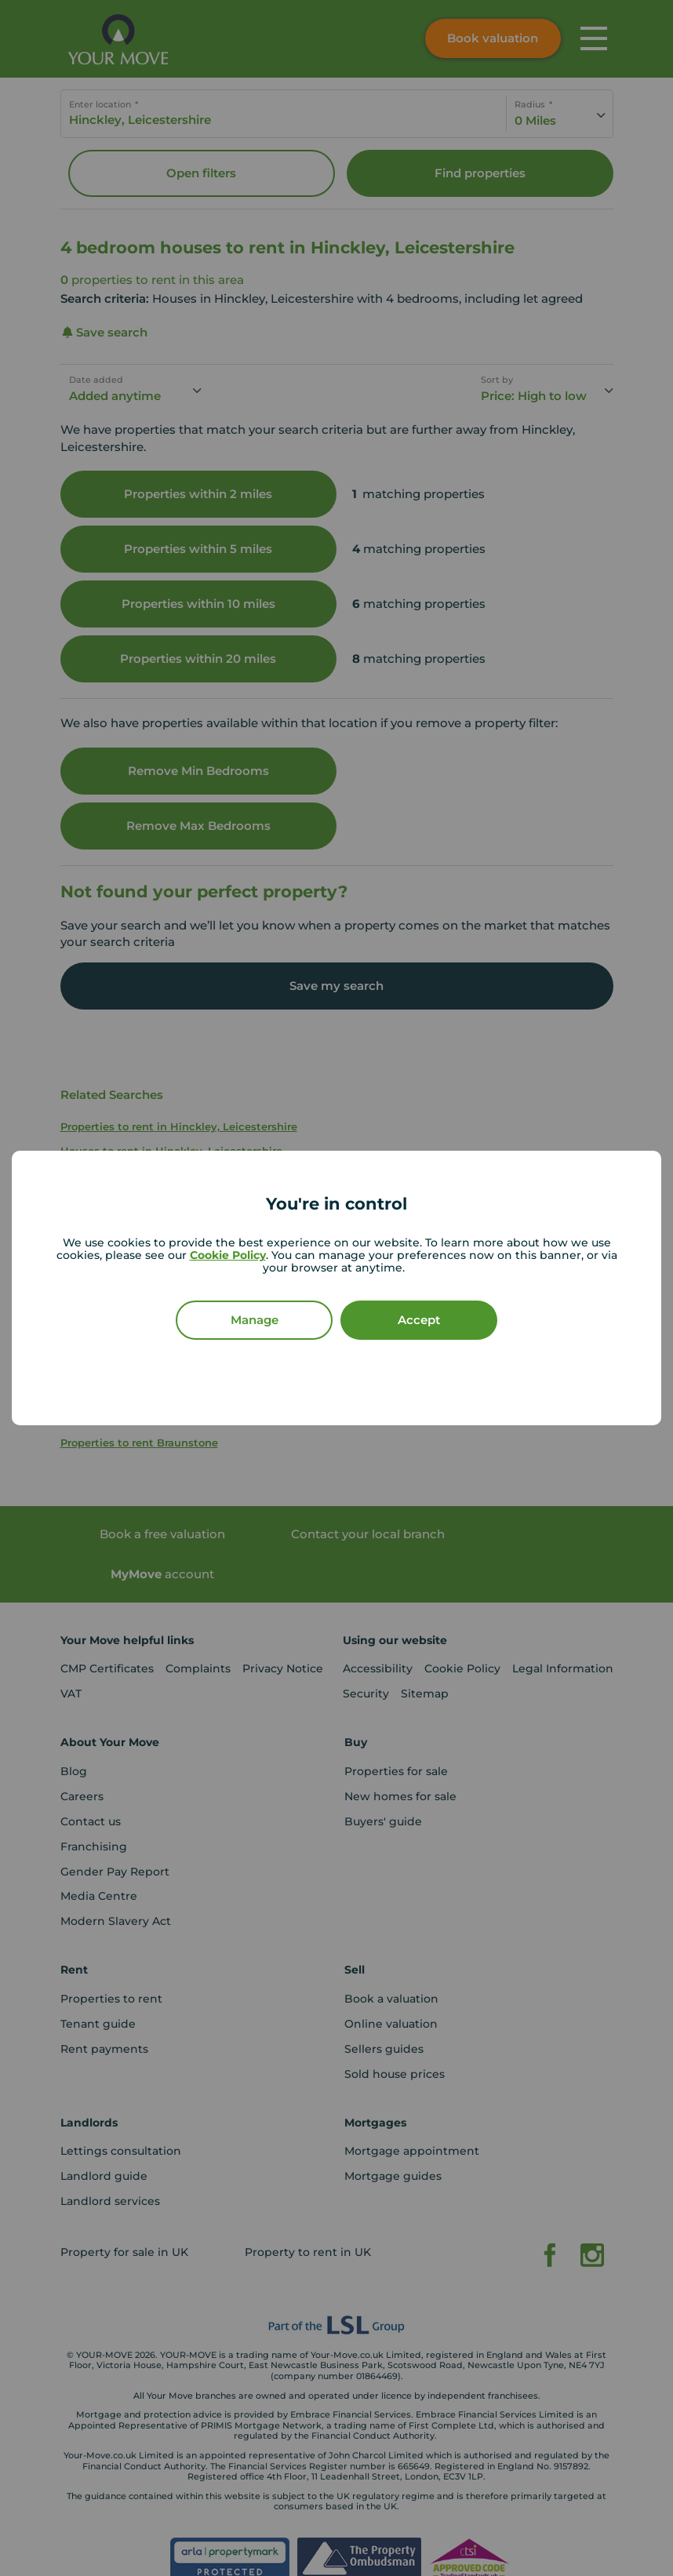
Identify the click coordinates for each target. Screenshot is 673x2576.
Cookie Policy (228, 1255)
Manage (254, 1319)
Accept (419, 1319)
